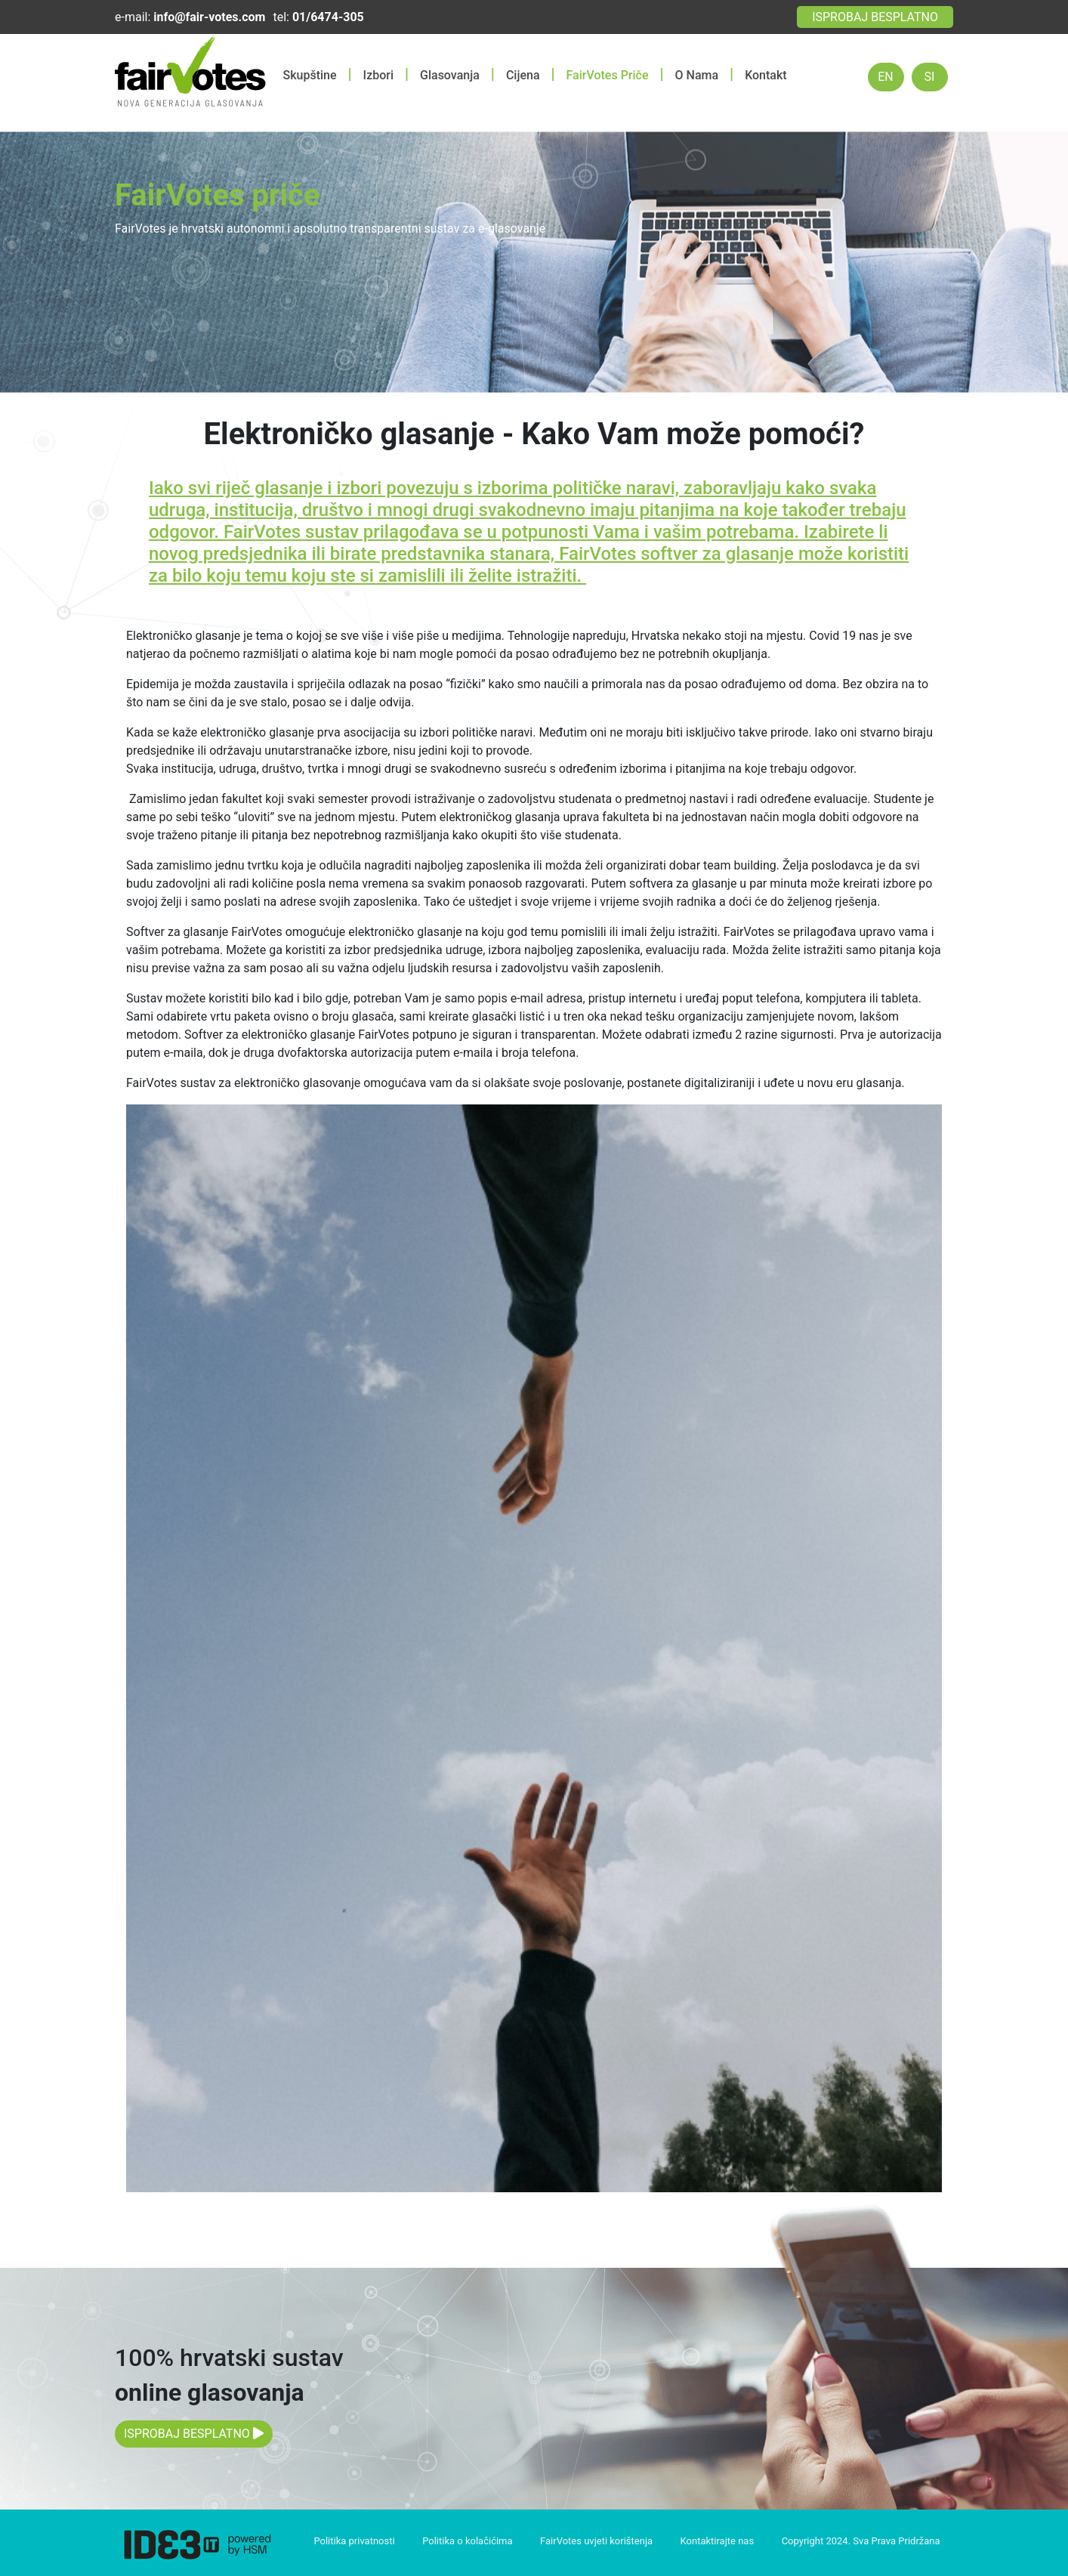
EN (886, 76)
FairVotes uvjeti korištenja (596, 2541)
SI (929, 76)
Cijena (523, 75)
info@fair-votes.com (209, 17)
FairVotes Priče (607, 75)
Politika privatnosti (353, 2541)
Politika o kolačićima (467, 2541)
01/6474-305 (328, 17)
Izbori (378, 75)
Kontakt (766, 75)
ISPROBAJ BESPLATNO (875, 17)
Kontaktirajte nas (718, 2541)
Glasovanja (450, 75)
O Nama (697, 75)
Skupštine (310, 75)
